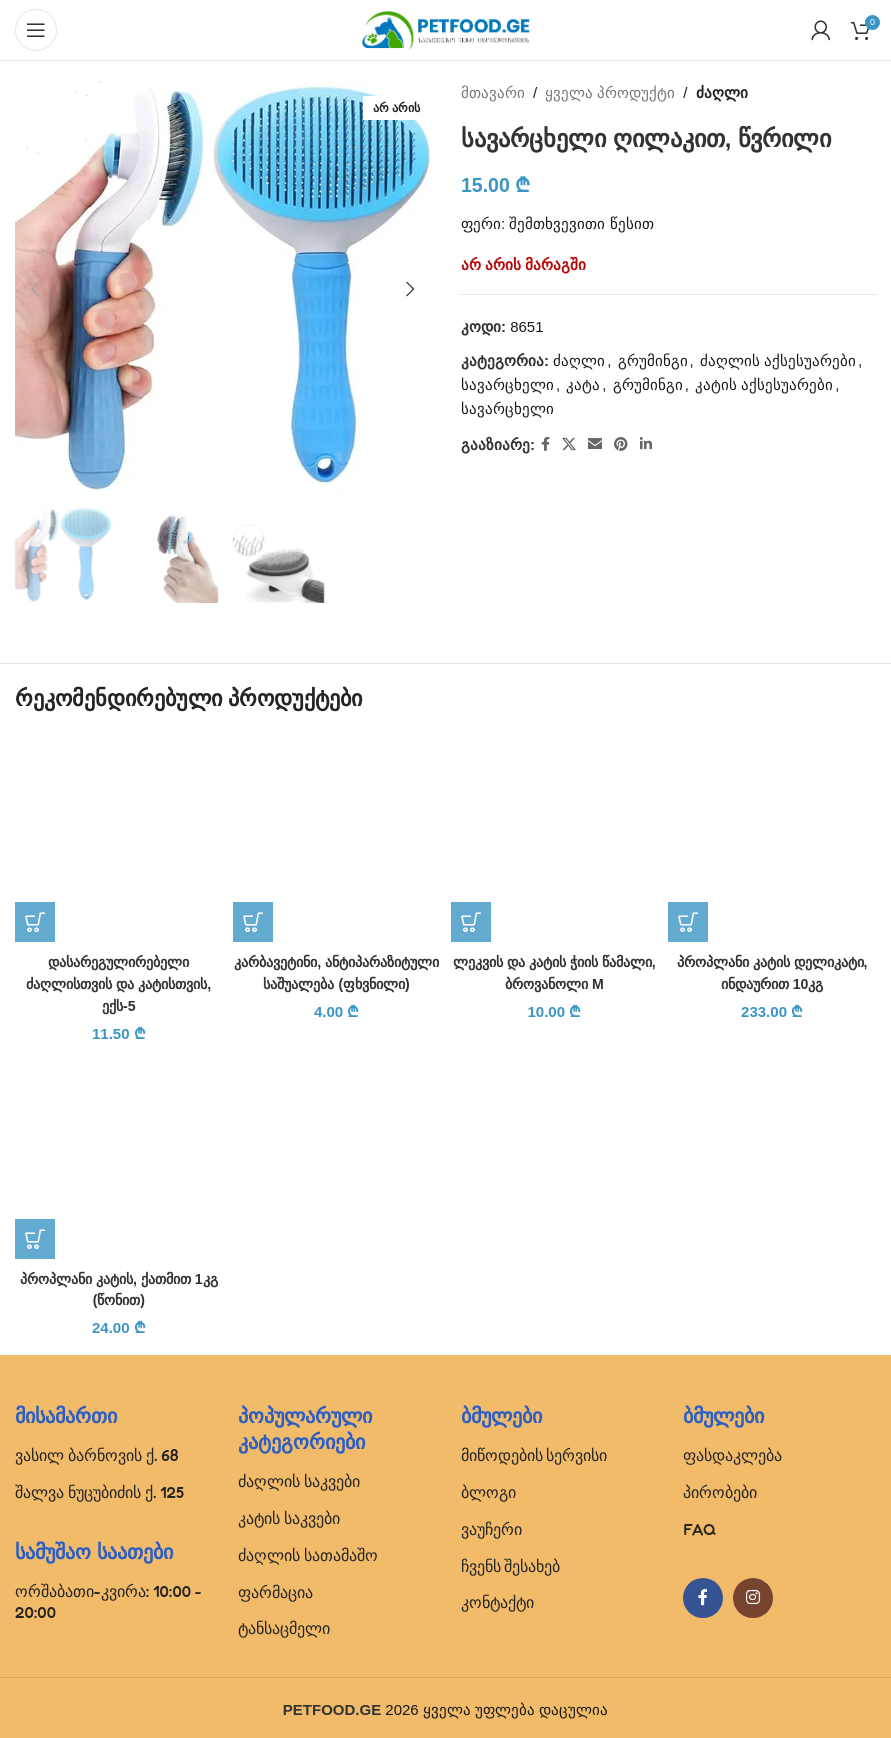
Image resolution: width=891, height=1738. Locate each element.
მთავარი (493, 92)
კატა (583, 384)
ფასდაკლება (732, 1451)
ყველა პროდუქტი (610, 92)
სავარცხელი (507, 384)
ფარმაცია (275, 1588)
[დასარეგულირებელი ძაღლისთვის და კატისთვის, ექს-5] (119, 839)
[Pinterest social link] (621, 444)
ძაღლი (721, 92)
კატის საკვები (289, 1514)
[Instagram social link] (753, 1594)
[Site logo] (446, 28)
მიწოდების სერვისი (534, 1451)
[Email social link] (595, 444)
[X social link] (569, 444)
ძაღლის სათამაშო (308, 1551)
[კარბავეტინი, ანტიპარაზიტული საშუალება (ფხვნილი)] (337, 839)
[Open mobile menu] (36, 30)
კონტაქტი (497, 1598)
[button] (35, 289)
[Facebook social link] (545, 444)
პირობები (720, 1488)
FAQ (699, 1525)
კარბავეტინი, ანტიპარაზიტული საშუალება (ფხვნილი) (337, 982)
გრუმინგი (652, 360)
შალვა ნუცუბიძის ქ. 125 (99, 1488)
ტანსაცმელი (284, 1624)
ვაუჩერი (491, 1525)
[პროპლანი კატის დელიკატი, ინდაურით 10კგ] (772, 839)
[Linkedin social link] (646, 444)
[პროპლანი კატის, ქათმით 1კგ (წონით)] (119, 1152)
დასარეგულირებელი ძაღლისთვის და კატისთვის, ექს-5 (119, 982)
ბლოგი (488, 1488)
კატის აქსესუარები (764, 384)
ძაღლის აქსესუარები (777, 360)
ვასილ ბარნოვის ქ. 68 (97, 1451)
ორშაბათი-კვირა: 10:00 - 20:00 (108, 1597)
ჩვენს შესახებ (511, 1562)
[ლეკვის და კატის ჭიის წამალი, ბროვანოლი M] (555, 839)
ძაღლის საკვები (299, 1477)
